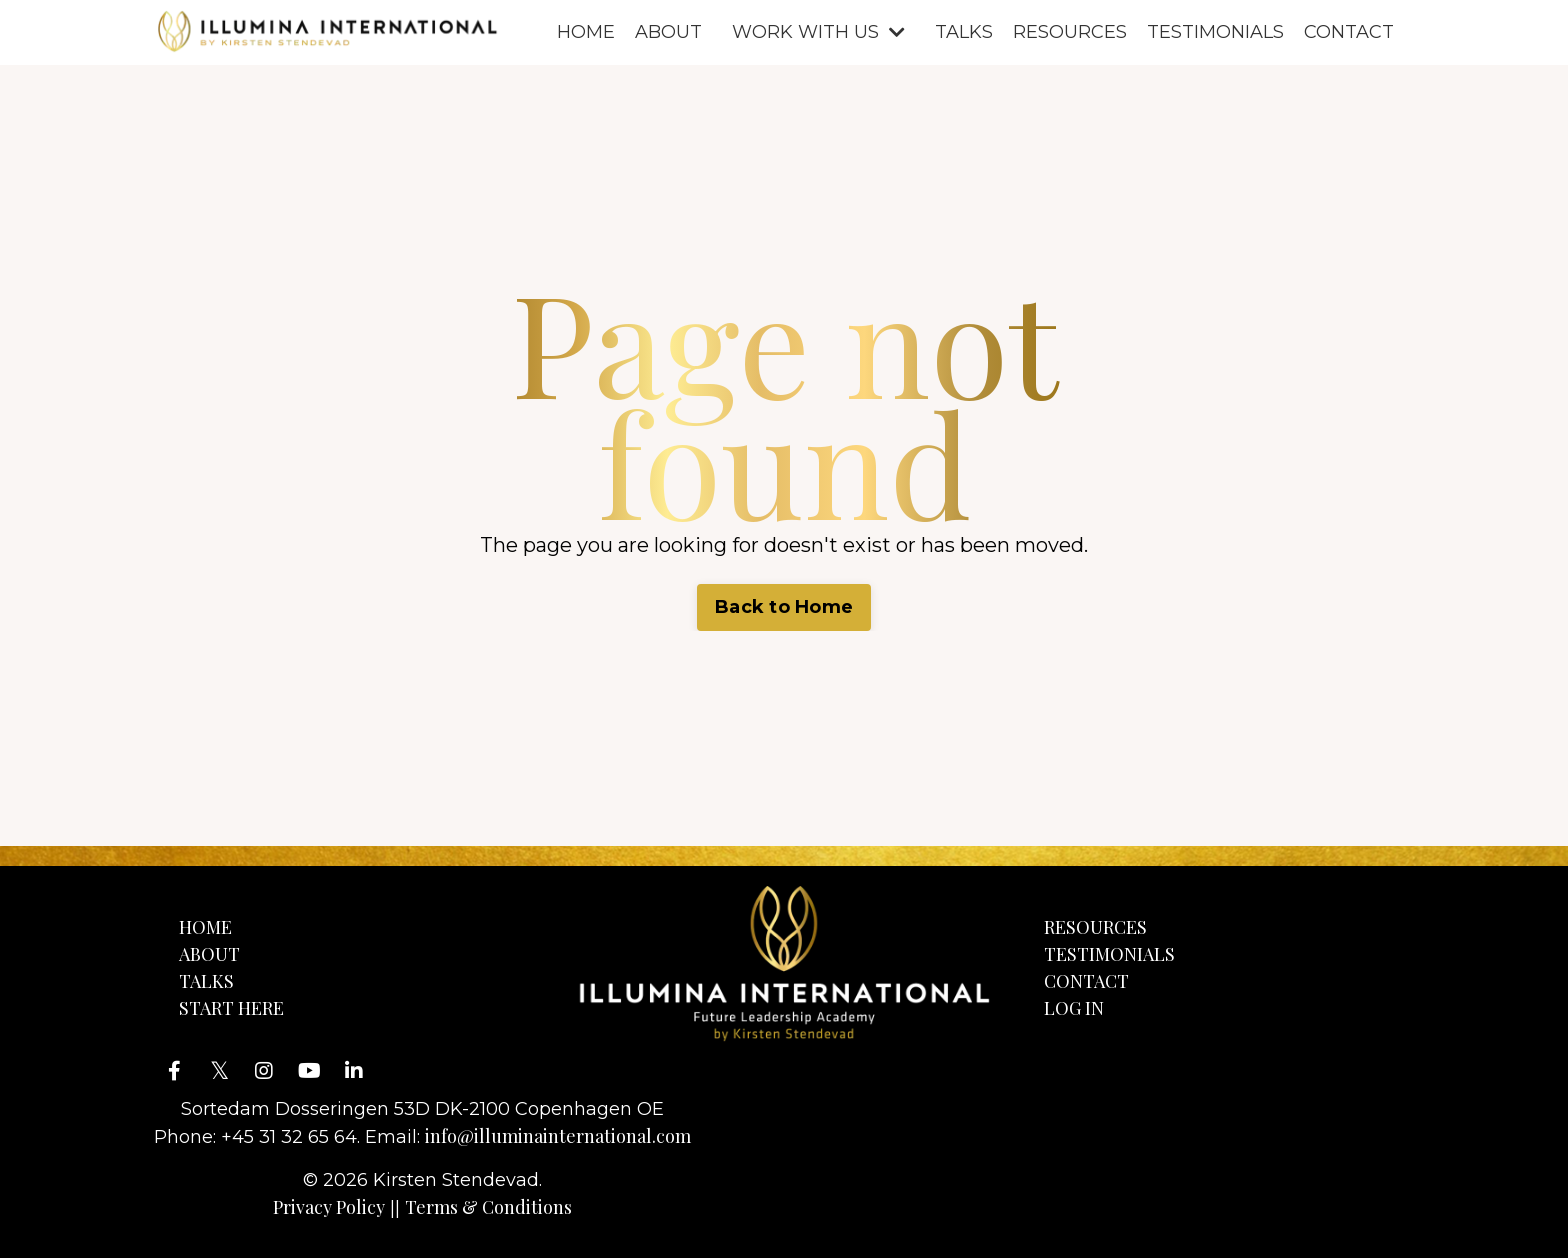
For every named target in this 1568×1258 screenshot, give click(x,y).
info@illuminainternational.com (558, 1136)
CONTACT (1349, 32)
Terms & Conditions (488, 1207)
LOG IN (1074, 1008)
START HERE (231, 1008)
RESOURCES (1070, 32)
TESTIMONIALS (1215, 32)
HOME (586, 32)
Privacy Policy (329, 1207)
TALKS (964, 32)
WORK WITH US (818, 32)
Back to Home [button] (784, 607)
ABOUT (668, 32)
